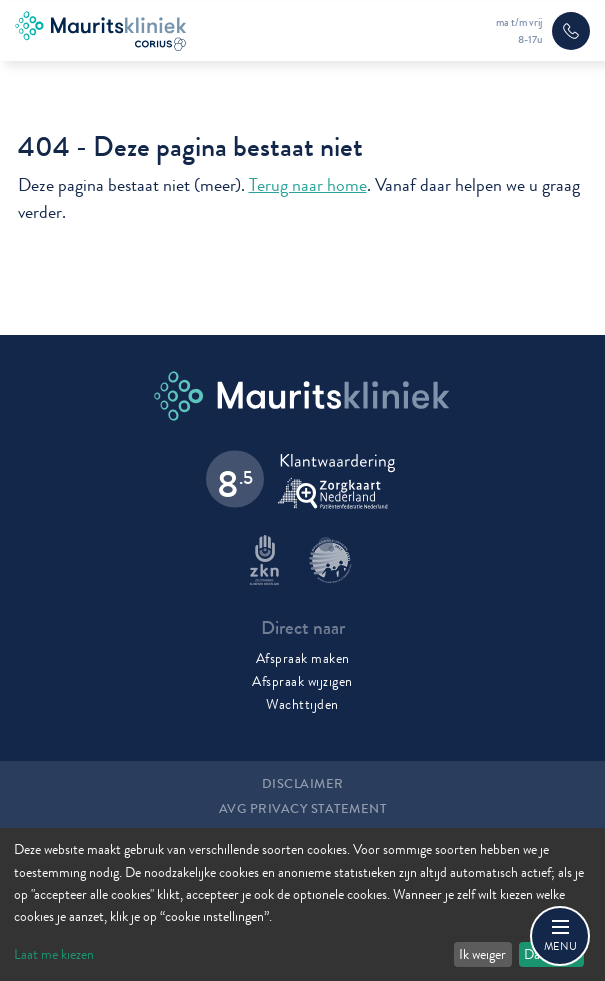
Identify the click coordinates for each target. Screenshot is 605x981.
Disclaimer (303, 784)
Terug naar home (308, 185)
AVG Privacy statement (303, 809)
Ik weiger (482, 954)
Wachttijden (302, 704)
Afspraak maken (303, 658)
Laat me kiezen (54, 954)
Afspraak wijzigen (302, 681)
